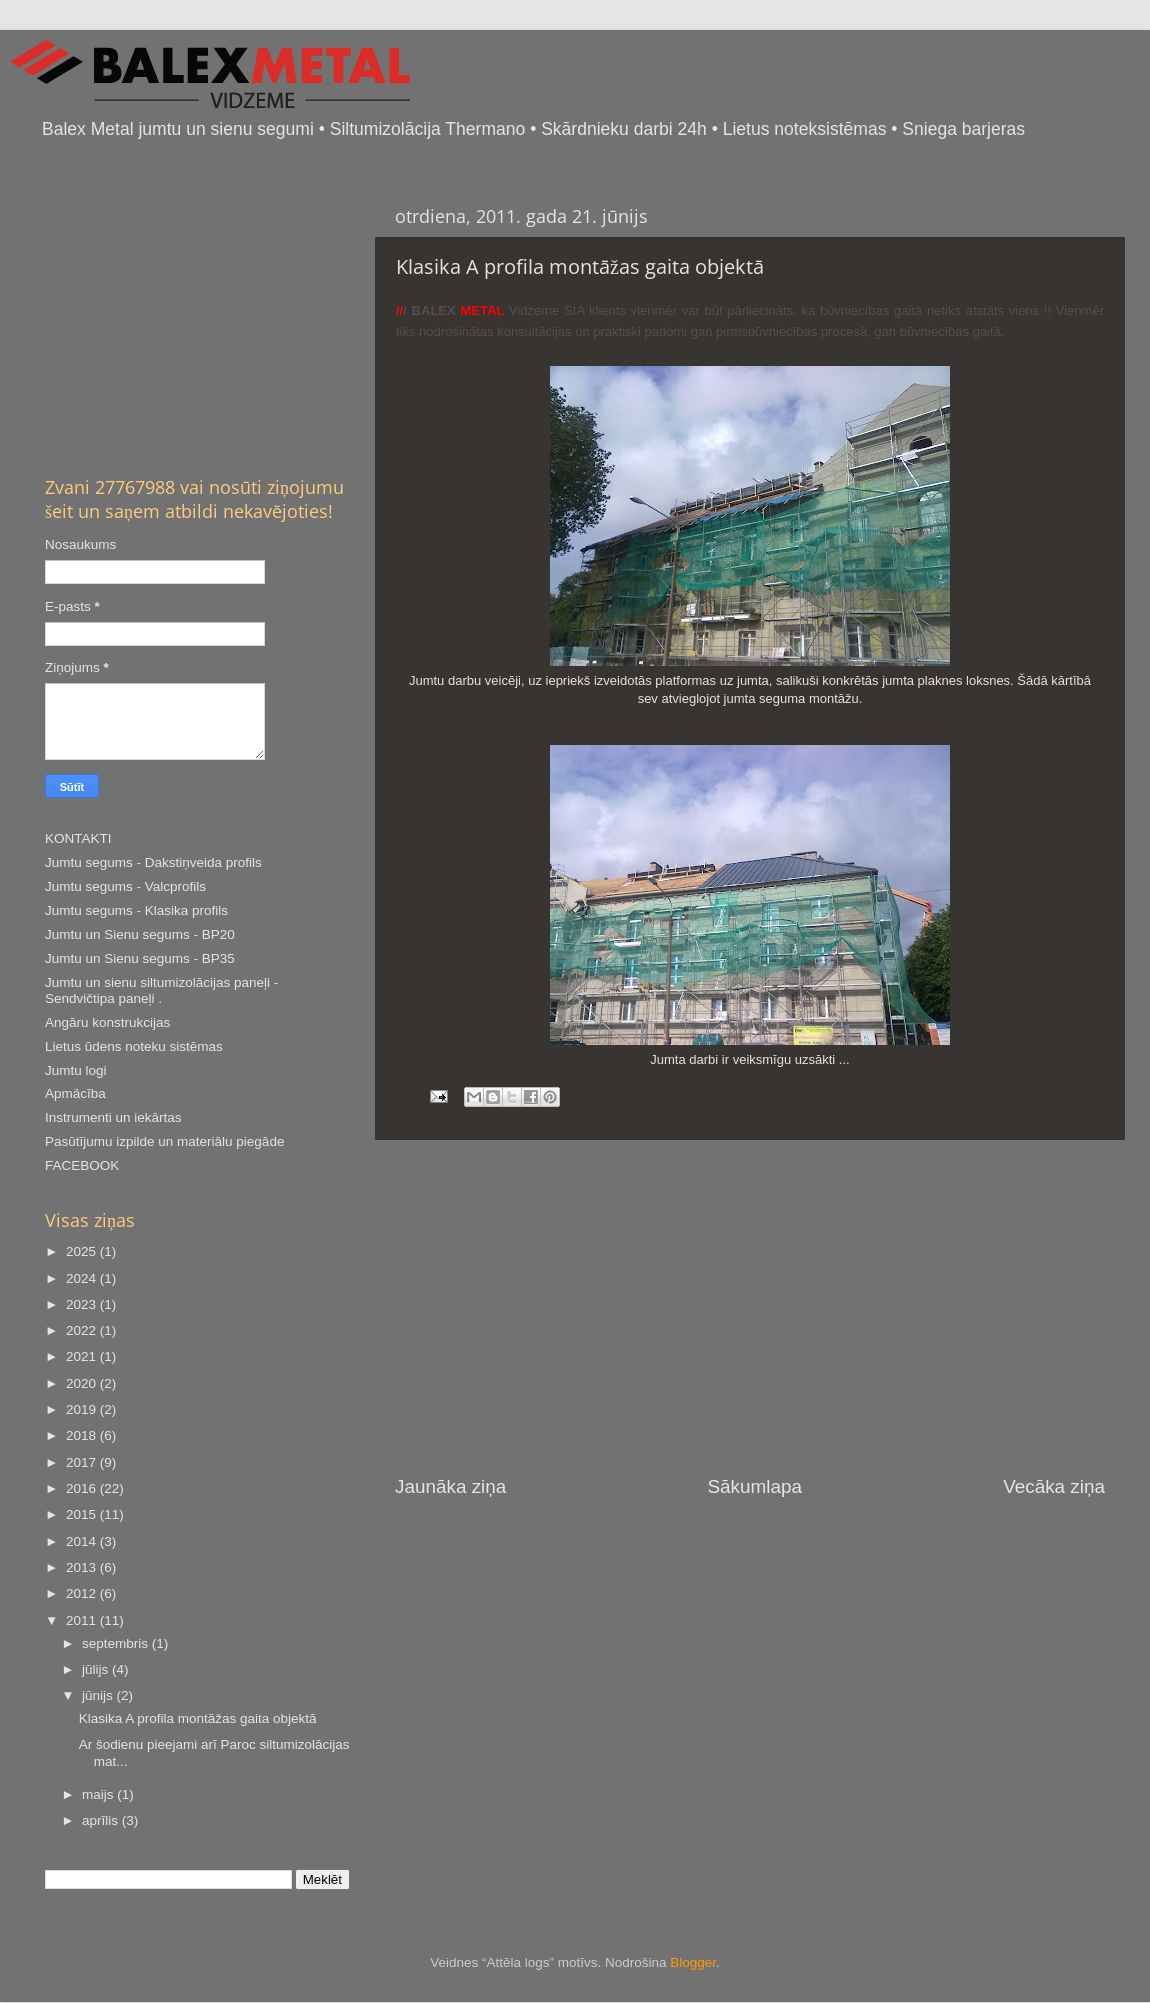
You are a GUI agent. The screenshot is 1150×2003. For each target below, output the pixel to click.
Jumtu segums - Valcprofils (125, 886)
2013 (83, 1567)
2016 (83, 1488)
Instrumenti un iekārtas (113, 1117)
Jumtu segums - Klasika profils (136, 910)
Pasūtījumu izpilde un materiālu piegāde (164, 1141)
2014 (83, 1541)
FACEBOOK (82, 1165)
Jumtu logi (76, 1070)
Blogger (693, 1962)
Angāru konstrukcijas (107, 1022)
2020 (83, 1383)
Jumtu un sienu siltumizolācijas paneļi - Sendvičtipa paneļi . (161, 990)
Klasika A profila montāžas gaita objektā (198, 1718)
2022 (83, 1330)
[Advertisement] (750, 1307)
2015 (83, 1514)
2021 (83, 1356)
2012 (83, 1593)
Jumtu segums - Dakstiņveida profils (153, 862)
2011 (83, 1620)
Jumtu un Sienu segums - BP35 (140, 958)
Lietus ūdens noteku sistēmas (134, 1046)
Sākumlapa (754, 1486)
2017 (83, 1462)
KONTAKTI (78, 838)
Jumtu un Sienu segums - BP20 (140, 934)
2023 (83, 1304)
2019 (83, 1409)
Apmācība (75, 1093)
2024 (83, 1278)
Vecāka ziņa (1054, 1486)
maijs (99, 1794)
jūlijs (97, 1669)
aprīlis (102, 1820)
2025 (83, 1251)
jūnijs (99, 1695)
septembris (117, 1643)
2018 (83, 1435)
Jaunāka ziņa (450, 1486)
